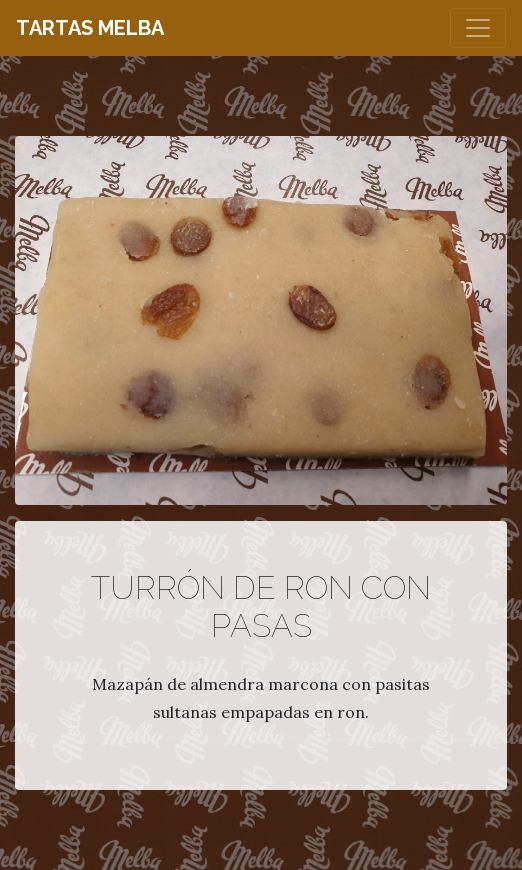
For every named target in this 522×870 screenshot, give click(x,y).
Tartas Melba (90, 28)
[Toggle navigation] (478, 28)
